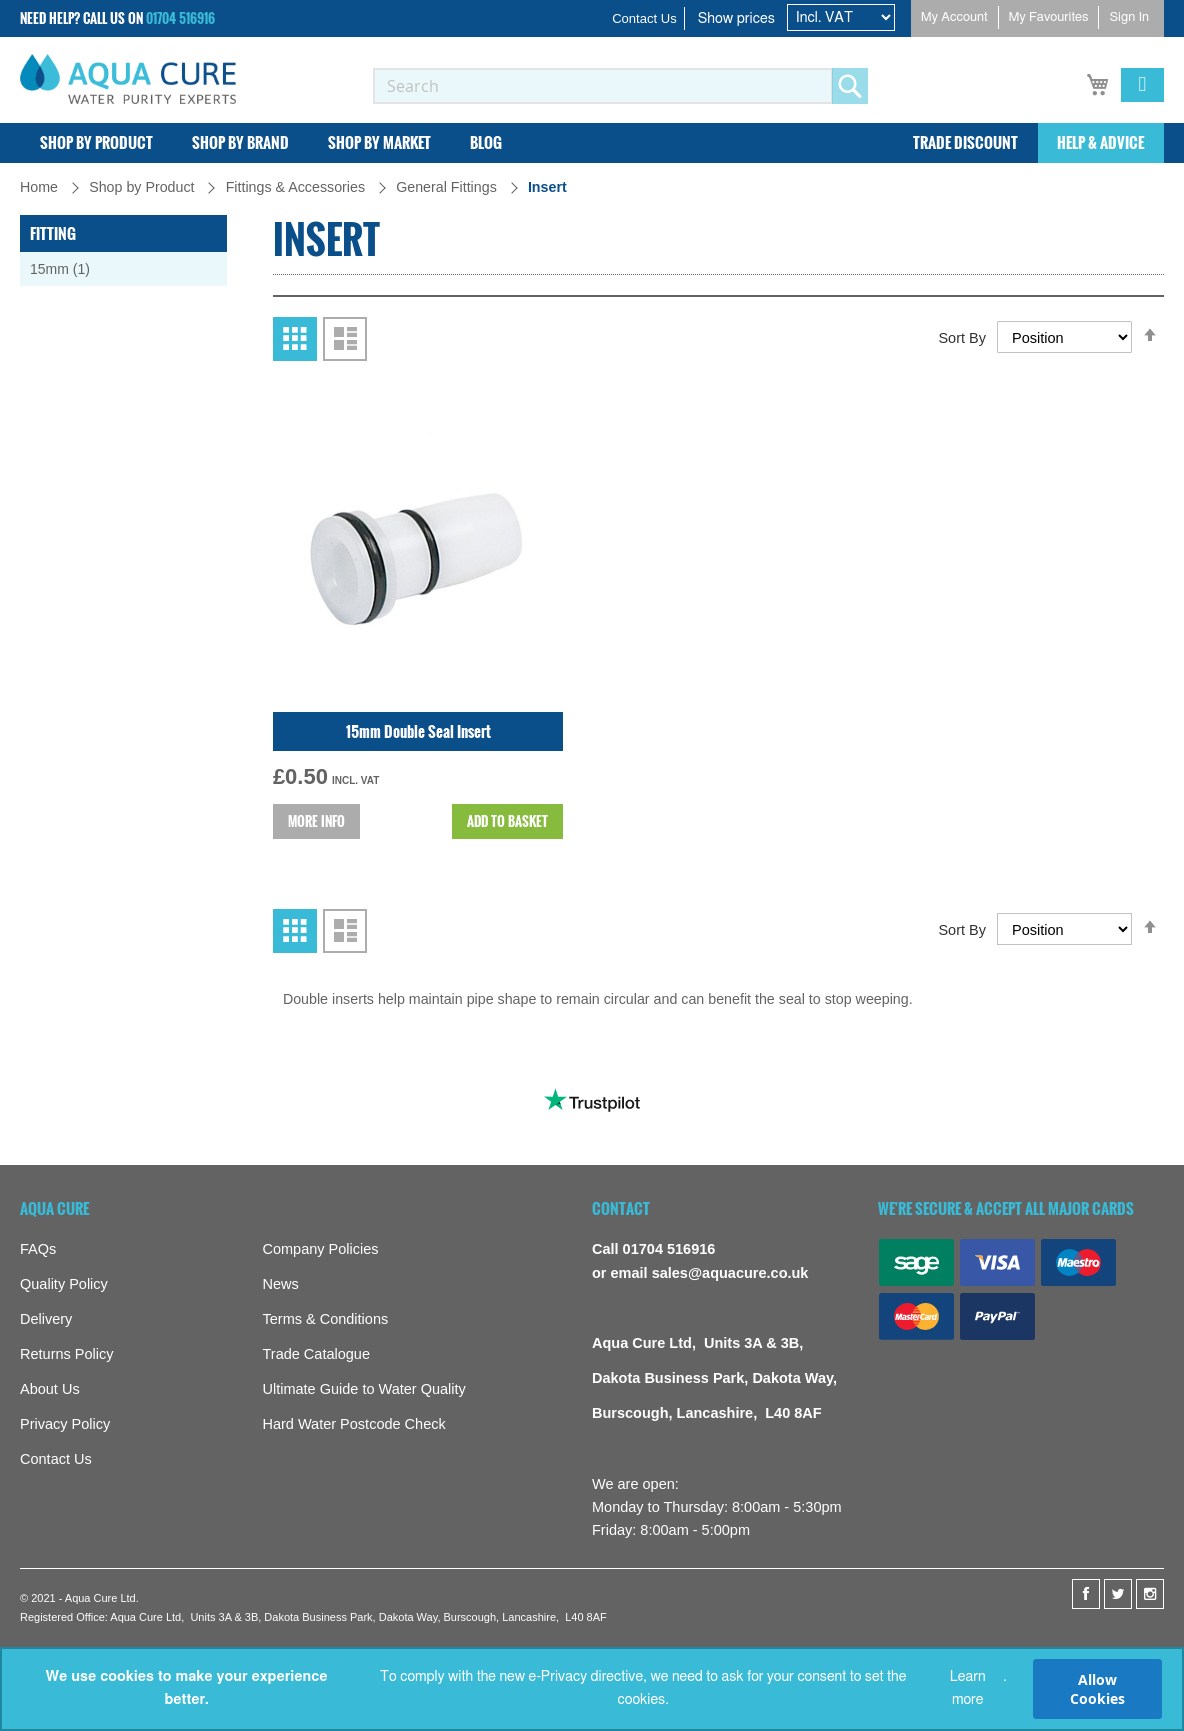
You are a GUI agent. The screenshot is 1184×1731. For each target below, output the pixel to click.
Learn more (968, 1688)
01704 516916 (180, 18)
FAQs (38, 1250)
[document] (592, 1689)
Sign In (1129, 17)
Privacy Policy (65, 1425)
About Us (50, 1390)
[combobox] (603, 86)
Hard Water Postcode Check (354, 1425)
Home (41, 187)
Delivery (46, 1320)
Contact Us (644, 18)
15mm (70, 268)
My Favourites (1049, 17)
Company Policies (321, 1250)
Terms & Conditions (326, 1320)
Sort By (962, 448)
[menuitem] (96, 143)
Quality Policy (64, 1285)
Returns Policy (66, 1355)
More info (316, 931)
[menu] (592, 143)
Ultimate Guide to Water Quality (364, 1390)
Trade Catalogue (316, 1355)
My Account (954, 17)
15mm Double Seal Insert (418, 841)
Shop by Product (143, 187)
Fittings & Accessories (297, 187)
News (281, 1285)
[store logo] (128, 79)
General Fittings (448, 187)
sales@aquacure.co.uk (730, 1273)
